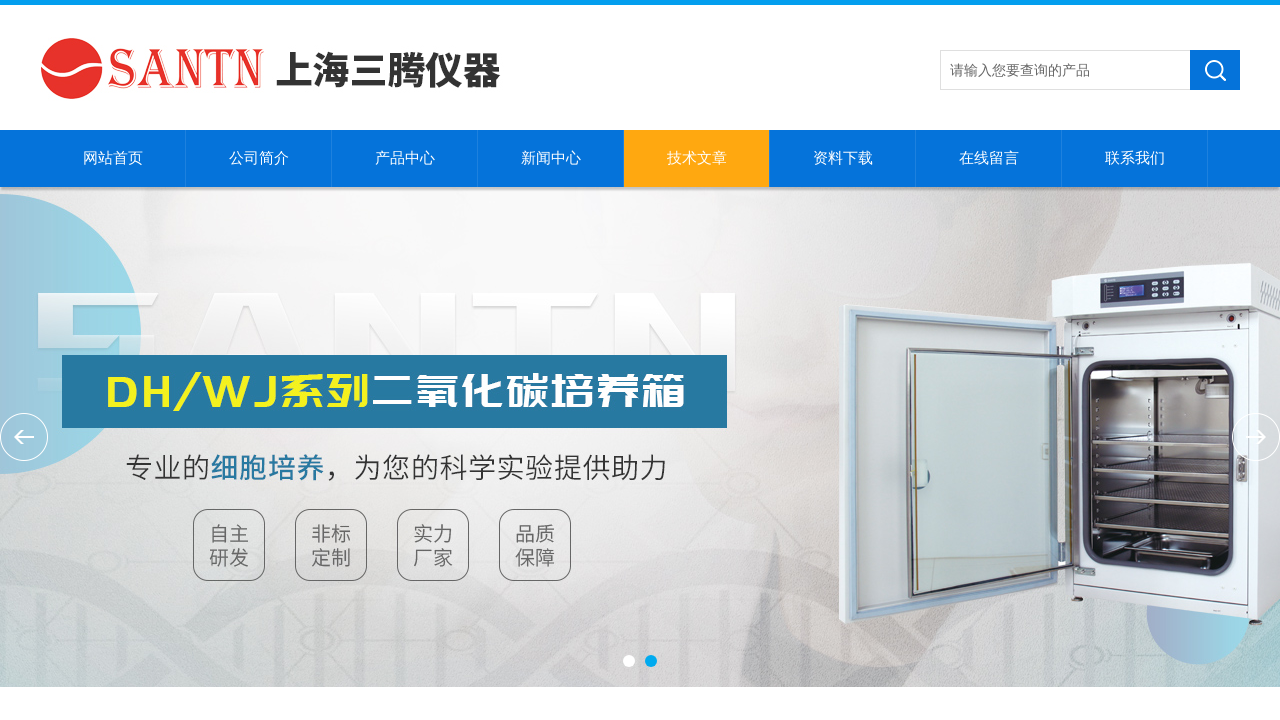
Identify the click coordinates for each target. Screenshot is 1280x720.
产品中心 (405, 158)
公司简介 (259, 158)
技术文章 (697, 158)
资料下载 (843, 158)
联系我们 (1135, 158)
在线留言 (989, 158)
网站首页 (113, 158)
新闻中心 (551, 158)
